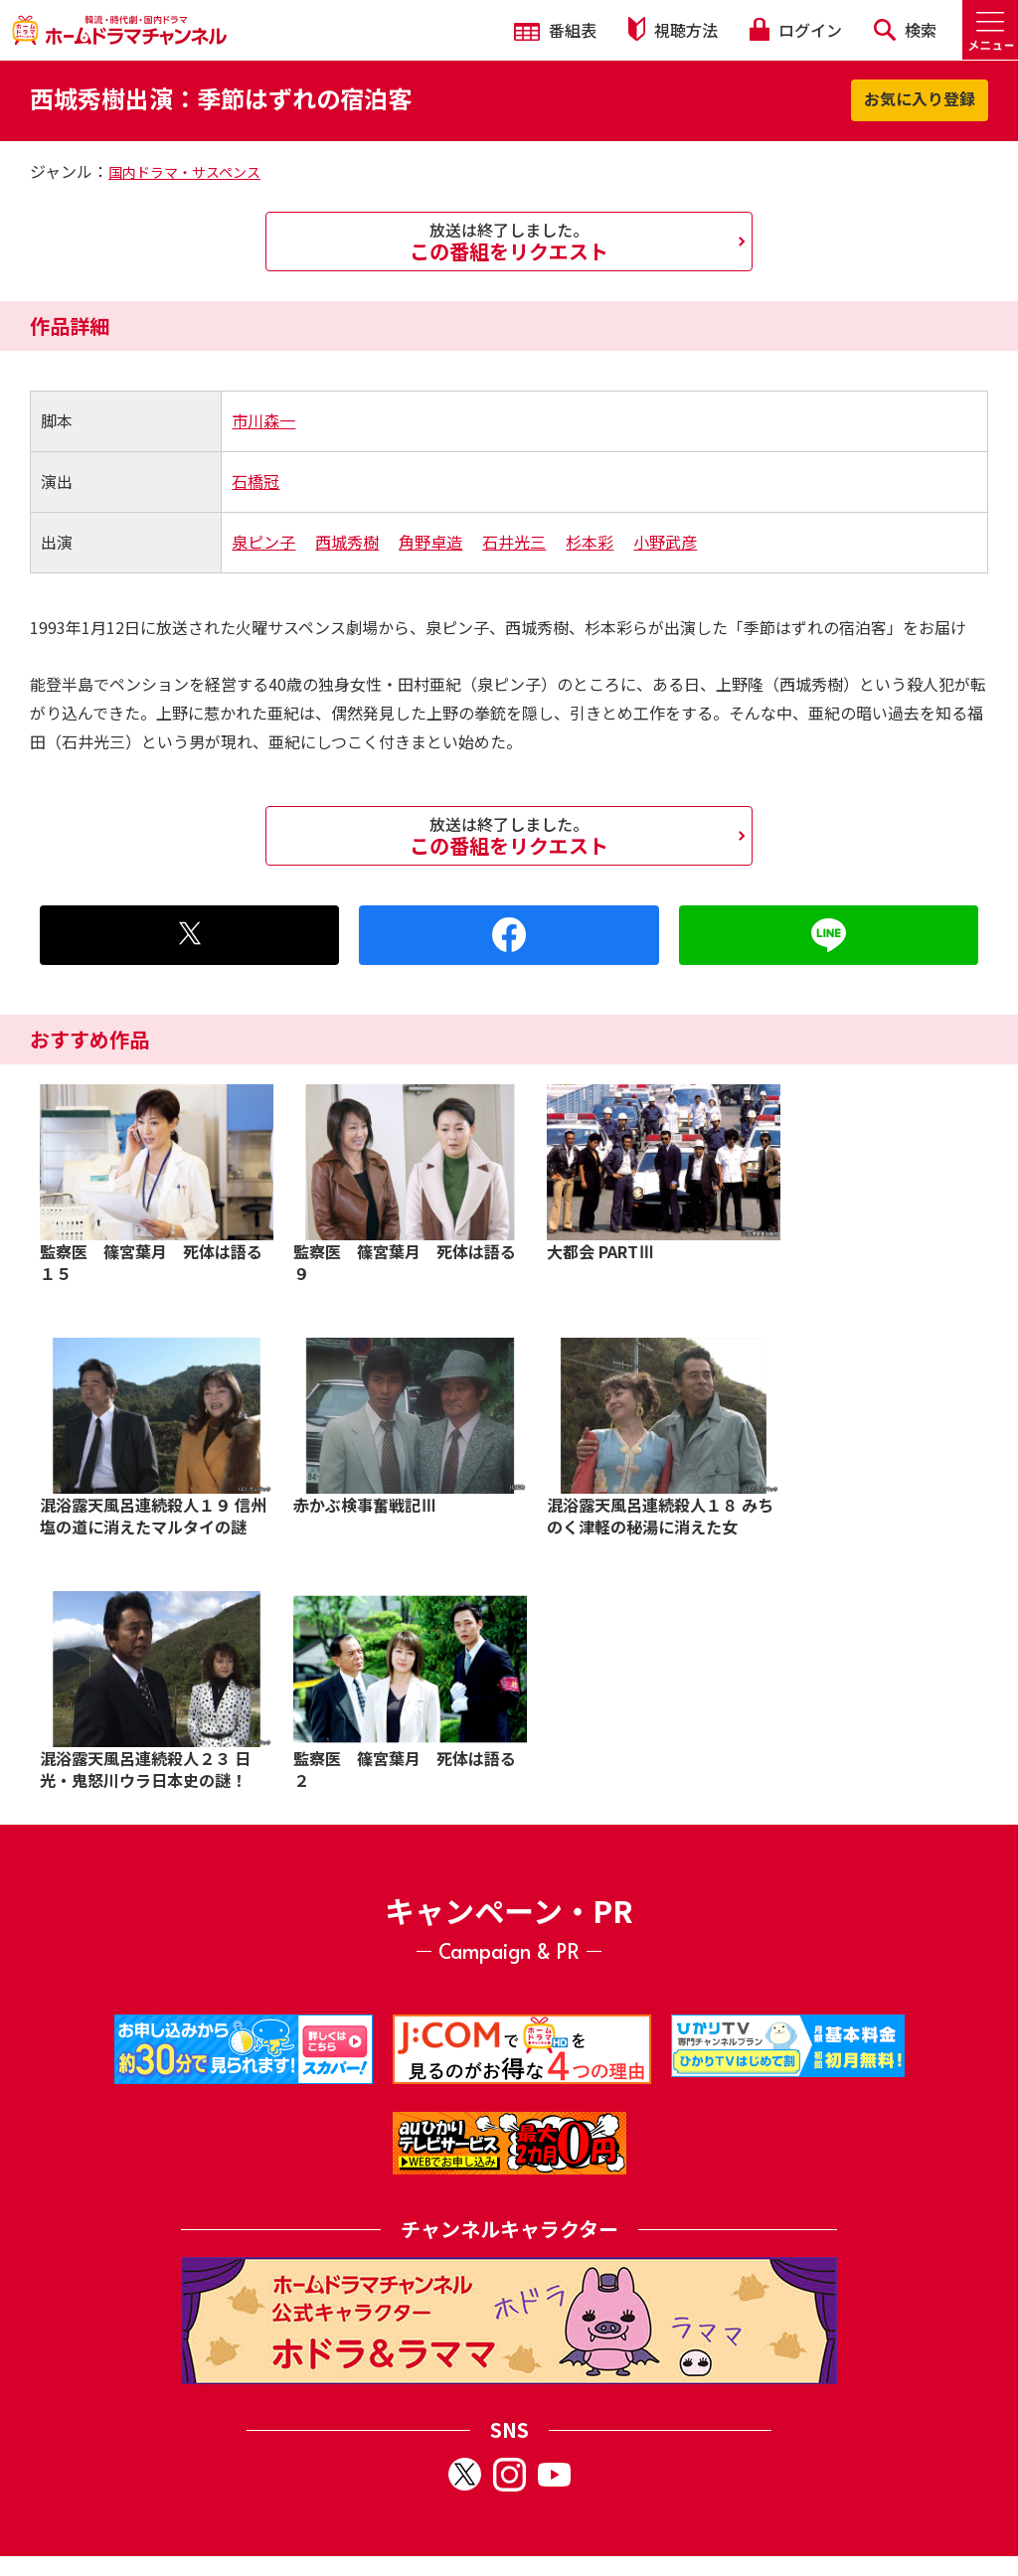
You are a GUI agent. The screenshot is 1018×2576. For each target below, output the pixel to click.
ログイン (795, 30)
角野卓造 (430, 542)
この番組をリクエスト (509, 241)
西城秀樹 (347, 542)
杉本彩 (589, 542)
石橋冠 (255, 481)
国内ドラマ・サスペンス (184, 172)
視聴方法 (673, 29)
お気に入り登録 (919, 98)
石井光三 (514, 542)
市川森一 (263, 420)
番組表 (555, 30)
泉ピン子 (263, 542)
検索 (905, 30)
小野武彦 (665, 542)
